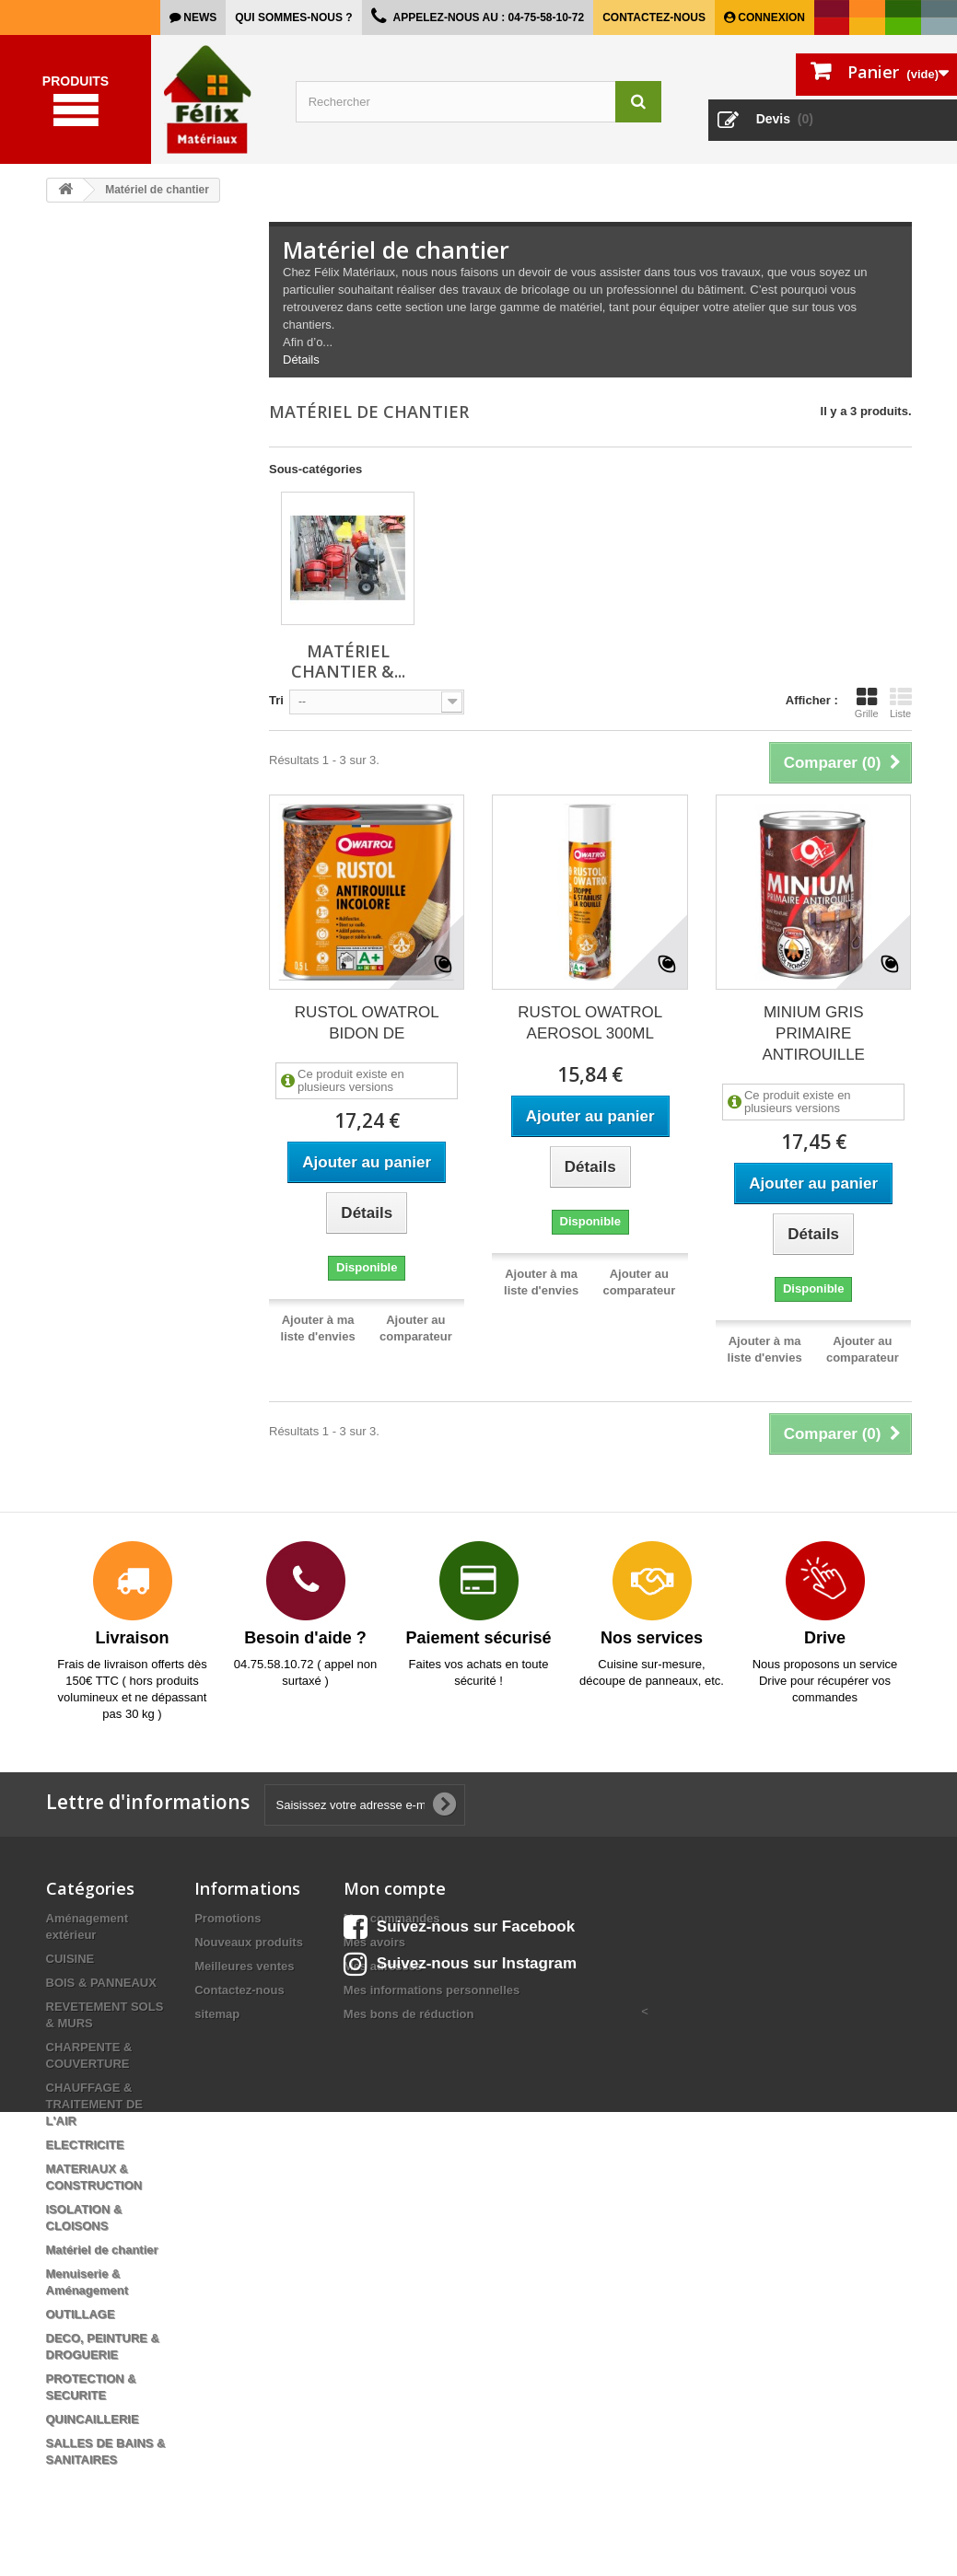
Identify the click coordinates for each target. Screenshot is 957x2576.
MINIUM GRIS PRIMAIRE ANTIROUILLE (813, 1033)
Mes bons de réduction (409, 2014)
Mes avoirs (374, 1942)
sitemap (216, 2014)
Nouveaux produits (248, 1942)
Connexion (770, 17)
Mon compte (395, 1888)
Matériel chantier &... (348, 661)
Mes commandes (392, 1918)
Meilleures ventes (244, 1966)
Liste (901, 702)
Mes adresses (383, 1966)
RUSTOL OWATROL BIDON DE (367, 1023)
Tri (276, 700)
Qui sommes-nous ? (293, 17)
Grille (867, 702)
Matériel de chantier (102, 2250)
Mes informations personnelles (431, 1990)
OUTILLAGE (80, 2314)
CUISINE (70, 1959)
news (198, 17)
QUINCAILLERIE (92, 2419)
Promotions (227, 1918)
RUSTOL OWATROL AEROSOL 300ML (590, 1023)
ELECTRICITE (85, 2145)
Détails (301, 359)
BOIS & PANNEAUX (101, 1983)
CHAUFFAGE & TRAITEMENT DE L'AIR (94, 2104)
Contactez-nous (654, 17)
